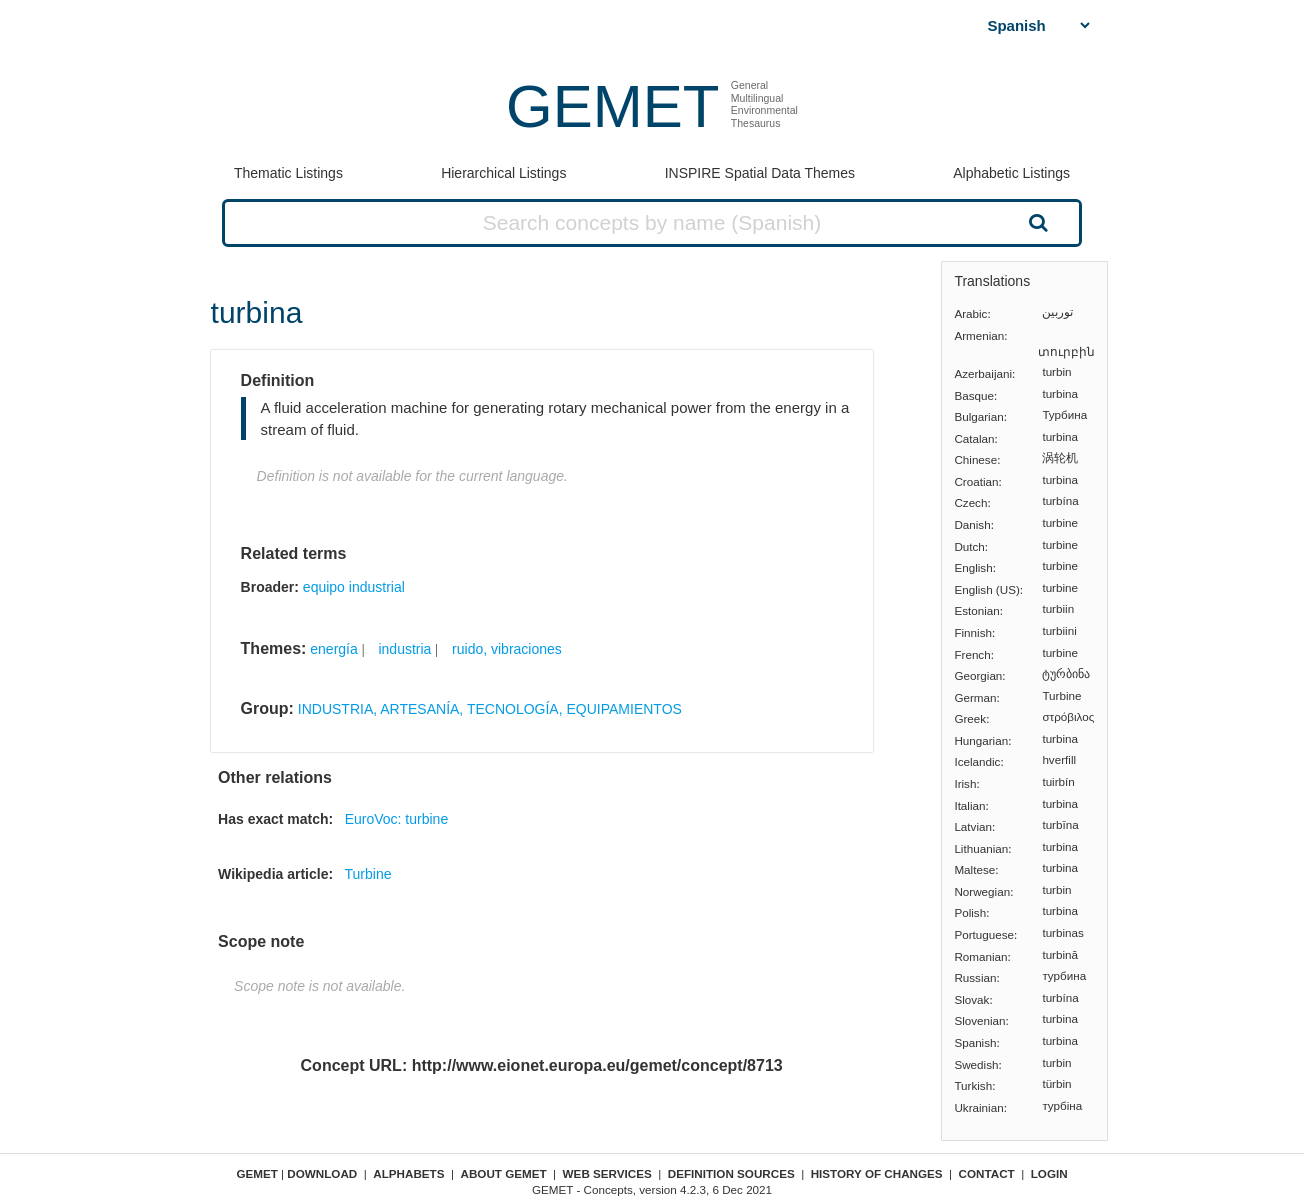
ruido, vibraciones (507, 649)
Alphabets (408, 1173)
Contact (987, 1173)
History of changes (877, 1173)
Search (1036, 222)
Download (322, 1173)
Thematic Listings (288, 173)
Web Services (607, 1173)
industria (404, 649)
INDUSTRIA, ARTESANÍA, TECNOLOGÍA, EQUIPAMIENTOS (490, 709)
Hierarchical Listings (503, 173)
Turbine (368, 874)
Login (1049, 1173)
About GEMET (504, 1173)
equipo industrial (354, 587)
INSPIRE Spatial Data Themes (760, 173)
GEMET (612, 106)
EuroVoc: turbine (397, 819)
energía (333, 649)
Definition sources (731, 1173)
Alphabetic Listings (1011, 173)
